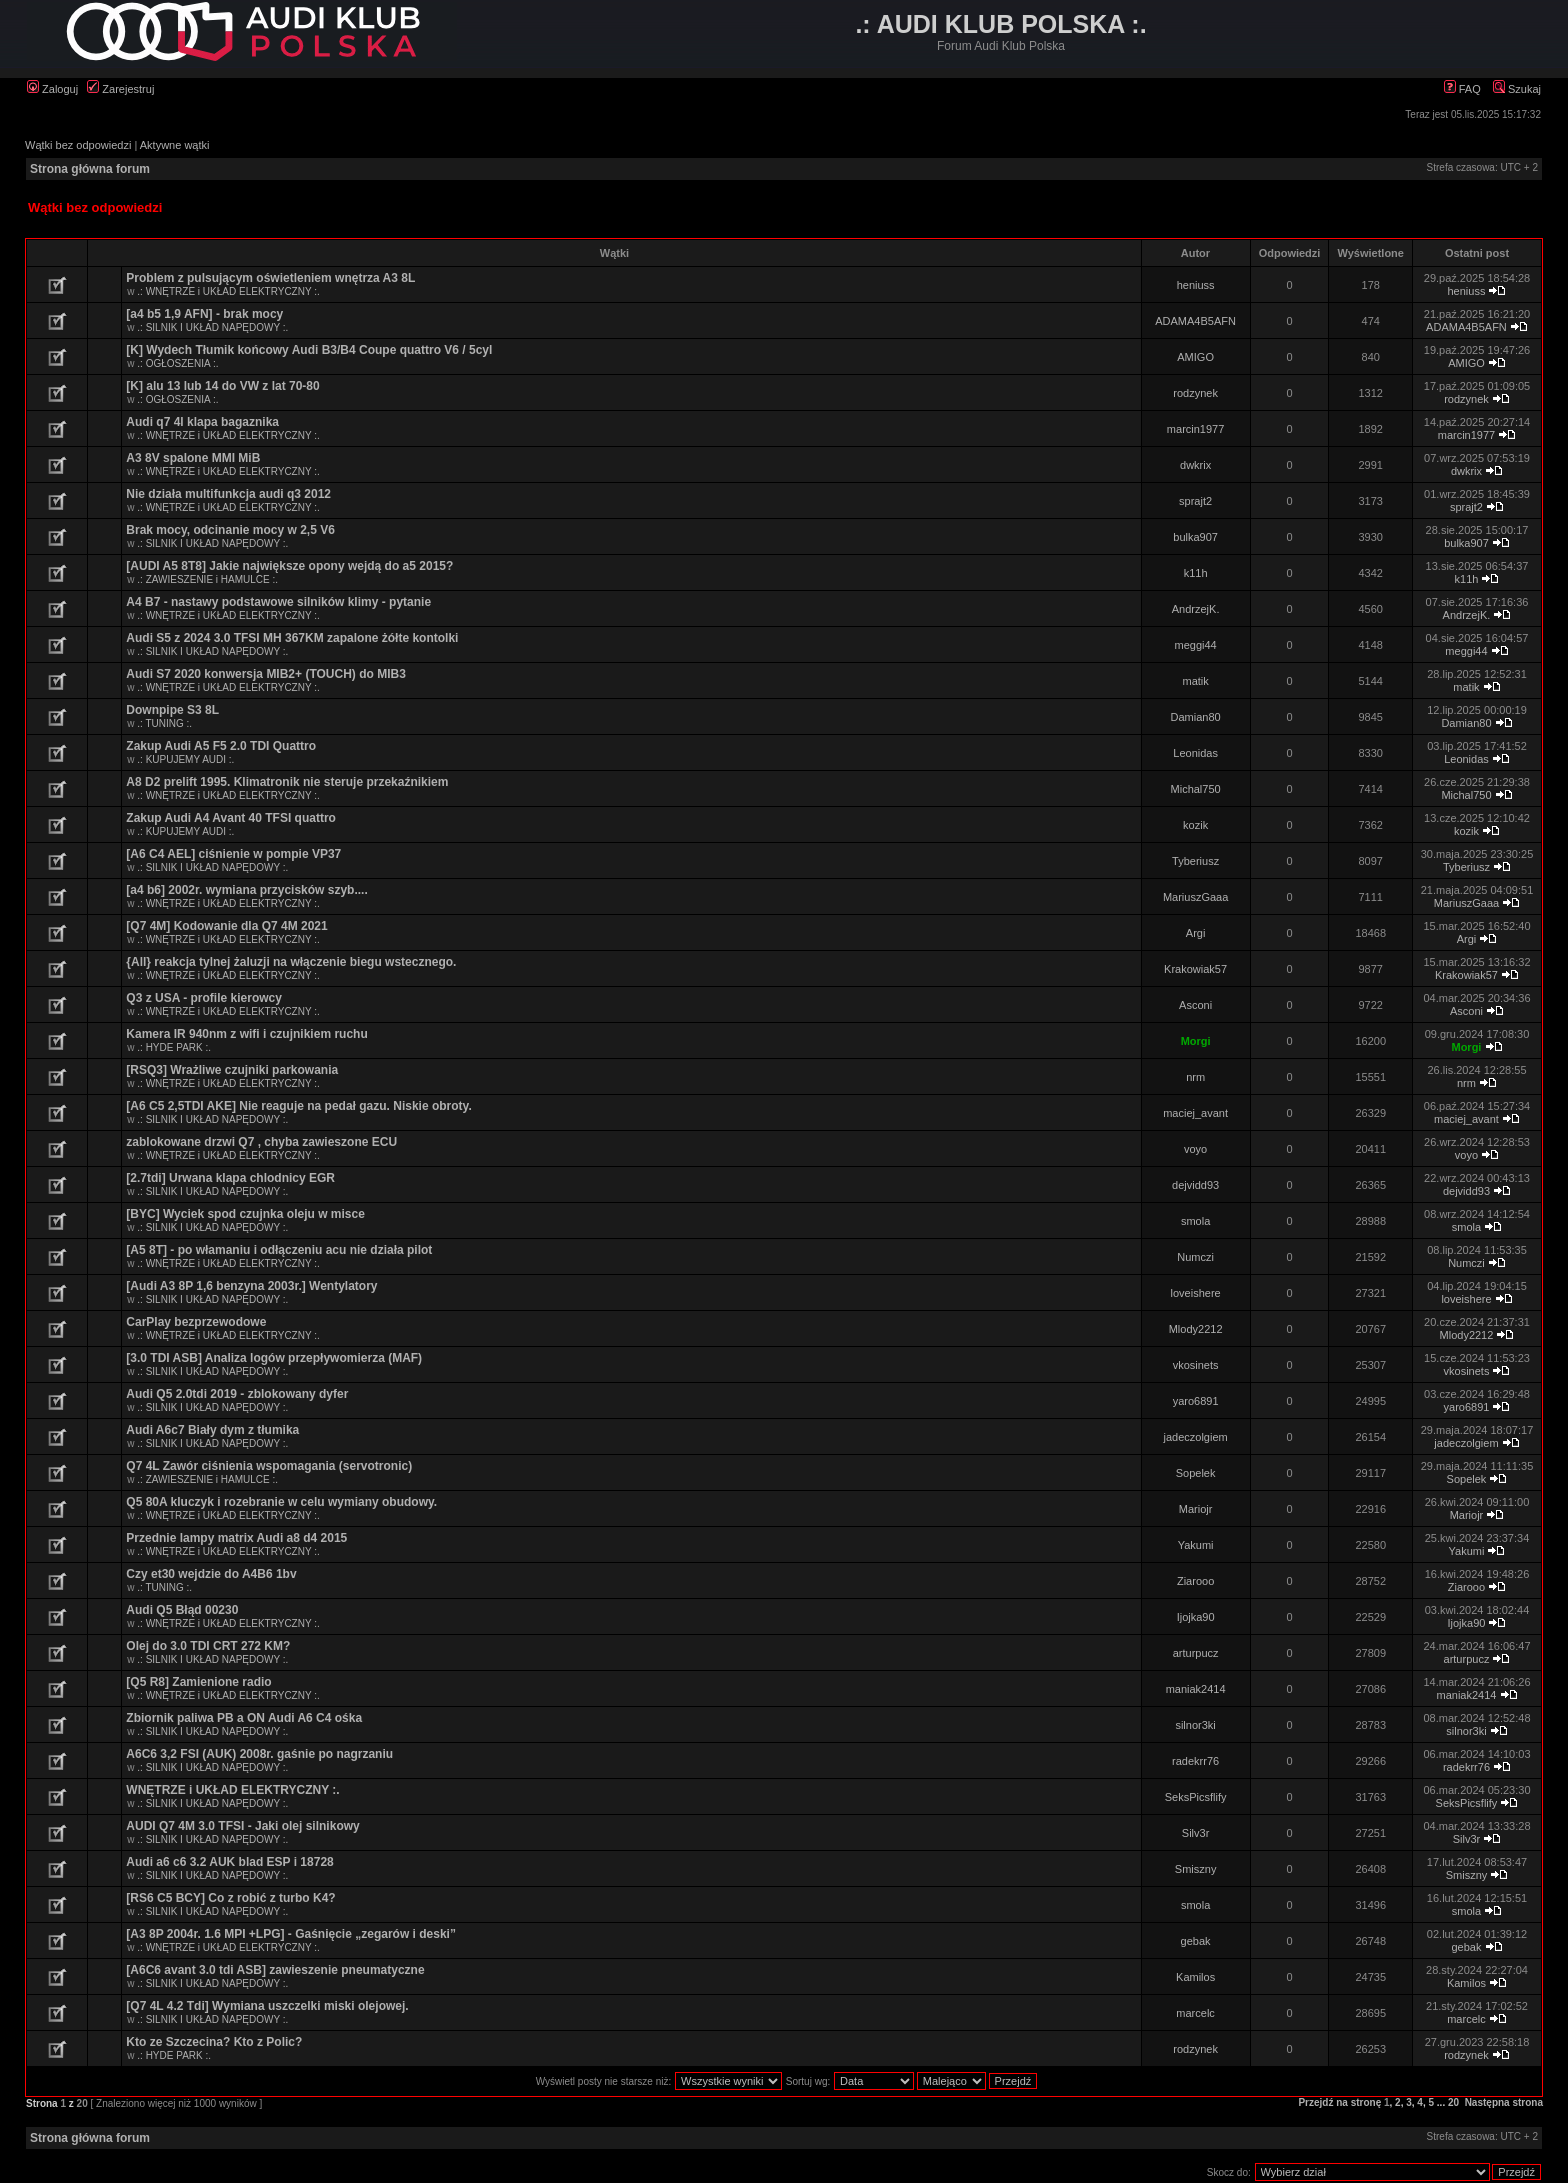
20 (1453, 2102)
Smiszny (1196, 1869)
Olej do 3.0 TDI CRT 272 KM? (208, 1646)
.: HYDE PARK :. (174, 1047)
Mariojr (1196, 1509)
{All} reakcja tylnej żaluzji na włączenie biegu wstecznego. (291, 962)
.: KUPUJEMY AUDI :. (185, 759)
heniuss (1196, 285)
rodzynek (1195, 393)
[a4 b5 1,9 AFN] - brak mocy (204, 314)
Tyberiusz (1195, 861)
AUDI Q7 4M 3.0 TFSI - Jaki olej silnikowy (242, 1826)
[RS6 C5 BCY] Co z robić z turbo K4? (230, 1898)
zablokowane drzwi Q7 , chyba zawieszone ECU (261, 1142)
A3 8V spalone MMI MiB (193, 458)
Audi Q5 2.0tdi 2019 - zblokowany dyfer (237, 1394)
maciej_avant (1195, 1113)
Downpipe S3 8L (172, 710)
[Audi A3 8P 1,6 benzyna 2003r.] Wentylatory (251, 1286)
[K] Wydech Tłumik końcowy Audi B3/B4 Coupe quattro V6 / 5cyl (309, 350)
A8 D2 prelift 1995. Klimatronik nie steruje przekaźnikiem (287, 782)
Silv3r (1196, 1833)
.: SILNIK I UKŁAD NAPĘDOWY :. (212, 327)
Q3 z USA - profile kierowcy (204, 998)
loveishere (1196, 1293)
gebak (1196, 1941)
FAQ (1462, 89)
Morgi (1196, 1041)
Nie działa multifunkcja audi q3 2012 (228, 494)
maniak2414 (1196, 1689)
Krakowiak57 (1195, 969)
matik (1195, 681)
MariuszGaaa (1195, 897)
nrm (1195, 1077)
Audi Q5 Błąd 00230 (182, 1610)
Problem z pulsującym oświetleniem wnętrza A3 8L (270, 278)
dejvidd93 (1195, 1185)
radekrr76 (1195, 1761)
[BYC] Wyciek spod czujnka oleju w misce (245, 1214)
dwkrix (1195, 465)
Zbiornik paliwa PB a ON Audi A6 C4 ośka (244, 1718)
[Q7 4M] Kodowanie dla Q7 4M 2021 (226, 926)
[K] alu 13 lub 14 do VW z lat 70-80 (222, 386)
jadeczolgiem (1196, 1437)
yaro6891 (1196, 1401)
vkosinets (1196, 1365)
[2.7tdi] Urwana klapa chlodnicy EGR (230, 1178)
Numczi (1195, 1257)
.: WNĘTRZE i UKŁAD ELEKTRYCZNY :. (228, 291)
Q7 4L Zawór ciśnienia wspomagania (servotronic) (269, 1466)
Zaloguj (52, 89)
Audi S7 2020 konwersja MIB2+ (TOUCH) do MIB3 (266, 674)
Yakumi (1196, 1545)
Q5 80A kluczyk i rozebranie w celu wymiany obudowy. (281, 1502)
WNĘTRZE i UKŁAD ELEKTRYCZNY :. (232, 1790)
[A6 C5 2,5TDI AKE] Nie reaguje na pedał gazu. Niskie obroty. (298, 1106)
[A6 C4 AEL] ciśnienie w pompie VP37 (233, 854)
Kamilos (1195, 1977)
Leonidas (1195, 753)
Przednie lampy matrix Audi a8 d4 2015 (236, 1538)
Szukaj (1517, 89)
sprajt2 (1195, 501)
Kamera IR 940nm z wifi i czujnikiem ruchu (246, 1034)
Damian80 (1196, 717)
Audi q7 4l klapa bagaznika (202, 422)
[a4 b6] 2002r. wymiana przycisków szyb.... (246, 890)
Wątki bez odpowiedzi (78, 145)
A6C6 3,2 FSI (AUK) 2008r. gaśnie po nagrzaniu (259, 1754)
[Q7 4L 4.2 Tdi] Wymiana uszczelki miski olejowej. (267, 2006)
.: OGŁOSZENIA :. (177, 363)
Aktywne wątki (175, 145)
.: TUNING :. (164, 723)
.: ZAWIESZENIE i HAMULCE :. (207, 579)
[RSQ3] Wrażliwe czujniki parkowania (232, 1070)
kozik (1195, 825)
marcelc (1195, 2013)
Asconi (1195, 1005)
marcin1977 (1195, 429)
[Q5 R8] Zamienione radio (198, 1682)
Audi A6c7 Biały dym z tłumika (212, 1430)
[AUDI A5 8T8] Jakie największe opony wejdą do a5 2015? (289, 566)
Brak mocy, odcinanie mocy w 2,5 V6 (230, 530)
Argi (1196, 933)
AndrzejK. (1196, 609)
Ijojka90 (1196, 1617)
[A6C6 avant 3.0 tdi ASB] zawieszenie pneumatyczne (275, 1970)
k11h (1196, 573)
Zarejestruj (120, 89)
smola (1195, 1221)
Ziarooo (1195, 1581)
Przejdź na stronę (1339, 2102)
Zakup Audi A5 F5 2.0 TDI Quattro (221, 746)
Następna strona (1504, 2102)
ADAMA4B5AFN (1195, 321)
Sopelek (1196, 1473)
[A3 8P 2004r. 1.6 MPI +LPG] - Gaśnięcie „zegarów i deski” (291, 1934)
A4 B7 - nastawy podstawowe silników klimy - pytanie (278, 602)
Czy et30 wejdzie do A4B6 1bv (211, 1574)
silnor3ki (1195, 1725)
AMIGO (1195, 357)
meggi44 (1196, 645)
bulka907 (1195, 537)
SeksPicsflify (1196, 1797)
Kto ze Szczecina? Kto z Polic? (214, 2042)
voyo (1195, 1149)
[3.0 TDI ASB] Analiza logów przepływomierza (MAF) (274, 1358)
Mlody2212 (1196, 1329)
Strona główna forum (90, 169)
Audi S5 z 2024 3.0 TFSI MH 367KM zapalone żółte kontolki (292, 638)
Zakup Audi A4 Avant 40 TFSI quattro (231, 818)
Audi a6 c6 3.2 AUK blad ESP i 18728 (229, 1862)
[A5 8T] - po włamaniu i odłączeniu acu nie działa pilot (279, 1250)
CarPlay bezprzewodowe (196, 1322)
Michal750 (1196, 789)
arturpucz (1196, 1653)
